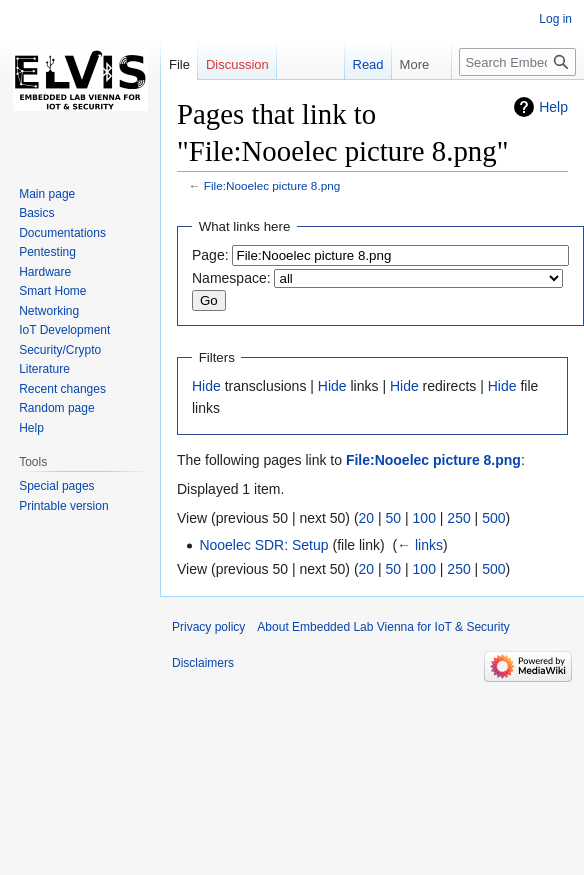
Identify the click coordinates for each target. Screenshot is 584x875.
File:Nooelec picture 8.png (272, 185)
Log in (555, 19)
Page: (210, 255)
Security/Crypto (60, 350)
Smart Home (52, 291)
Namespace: (231, 278)
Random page (56, 408)
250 (458, 518)
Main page (47, 194)
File (179, 64)
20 (367, 518)
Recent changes (62, 389)
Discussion (237, 64)
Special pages (56, 486)
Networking (49, 311)
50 (394, 518)
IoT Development (64, 330)
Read (361, 64)
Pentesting (47, 252)
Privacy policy (208, 627)
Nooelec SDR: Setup (263, 545)
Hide (206, 386)
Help (553, 107)
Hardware (45, 272)
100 (424, 518)
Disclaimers (203, 663)
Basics (36, 213)
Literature (44, 369)
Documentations (62, 233)
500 (493, 518)
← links (420, 545)
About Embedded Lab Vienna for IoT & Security (383, 627)
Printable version (63, 506)
